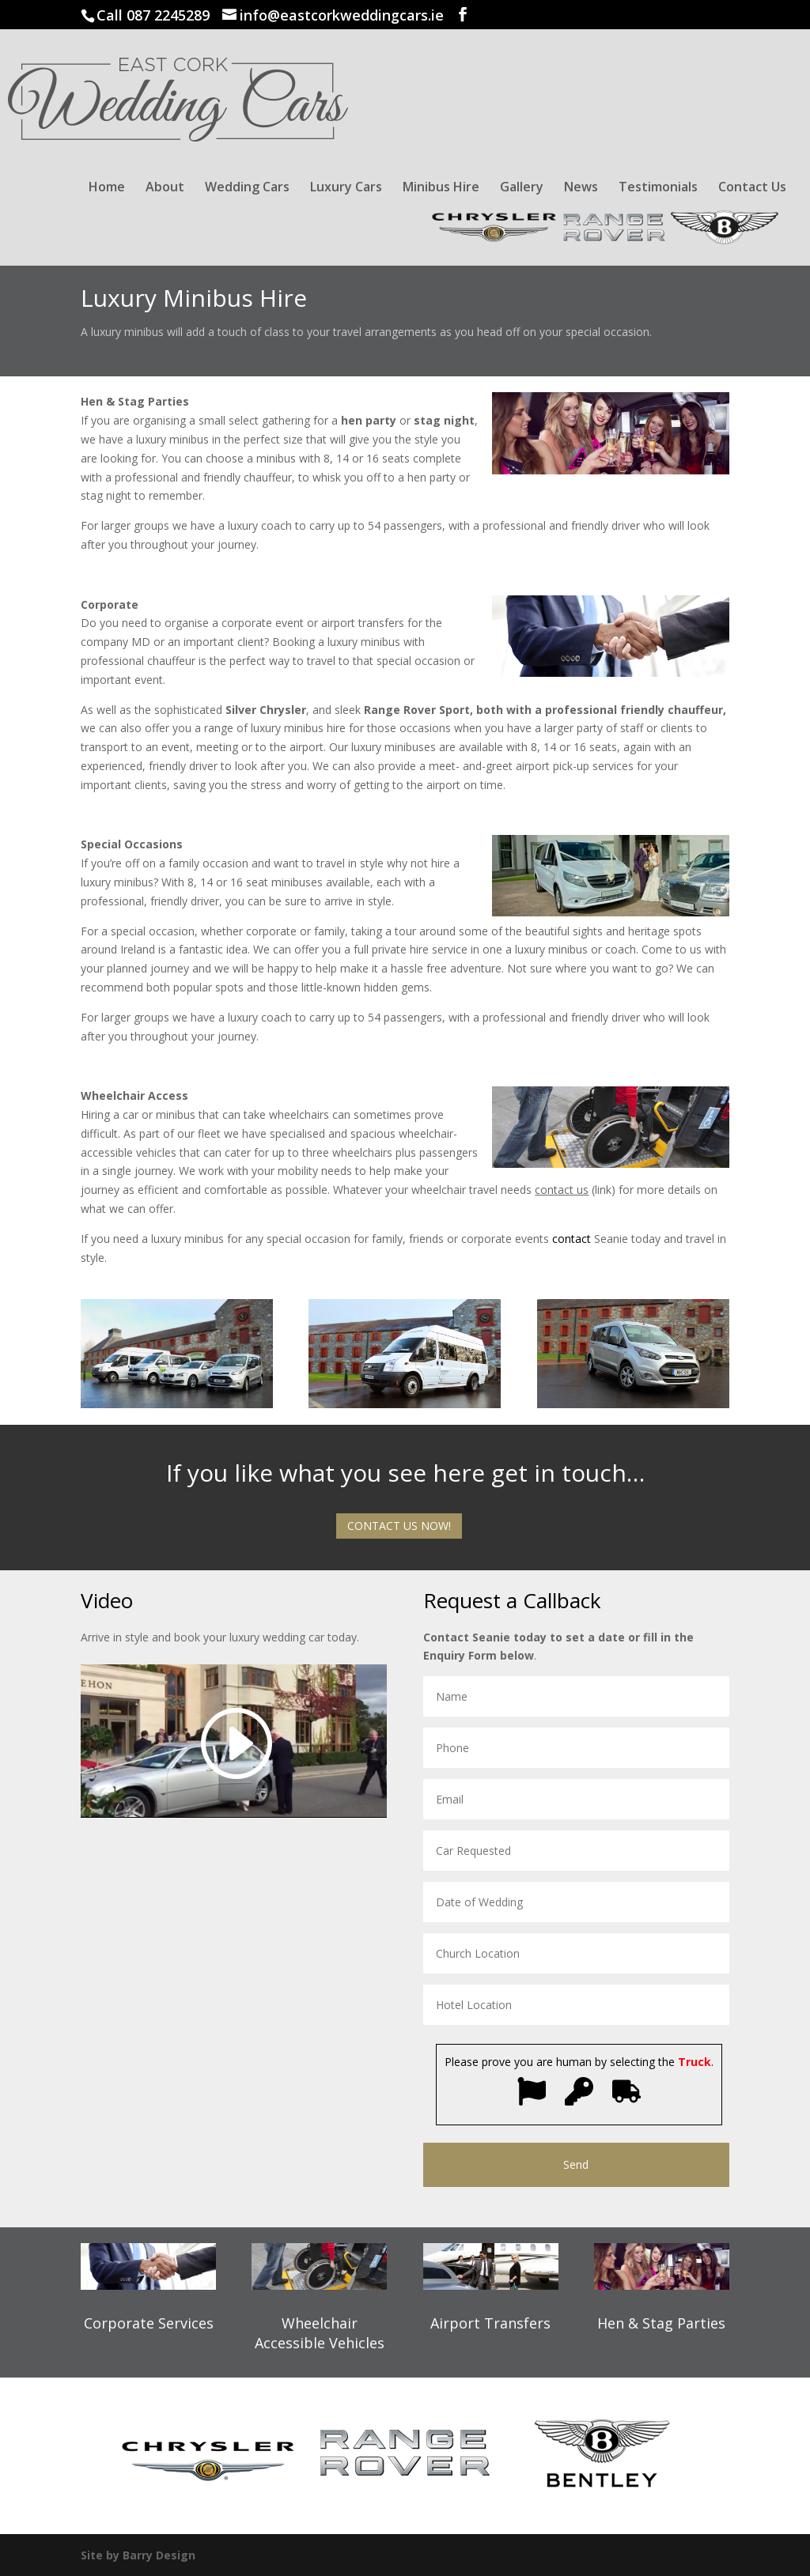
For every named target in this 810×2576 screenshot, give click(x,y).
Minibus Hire (441, 188)
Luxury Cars (346, 188)
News (581, 188)
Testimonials (658, 188)
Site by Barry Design (138, 2555)
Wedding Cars (247, 188)
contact (571, 1238)
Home (107, 188)
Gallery (521, 188)
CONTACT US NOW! (399, 1525)
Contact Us (752, 188)
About (165, 188)
